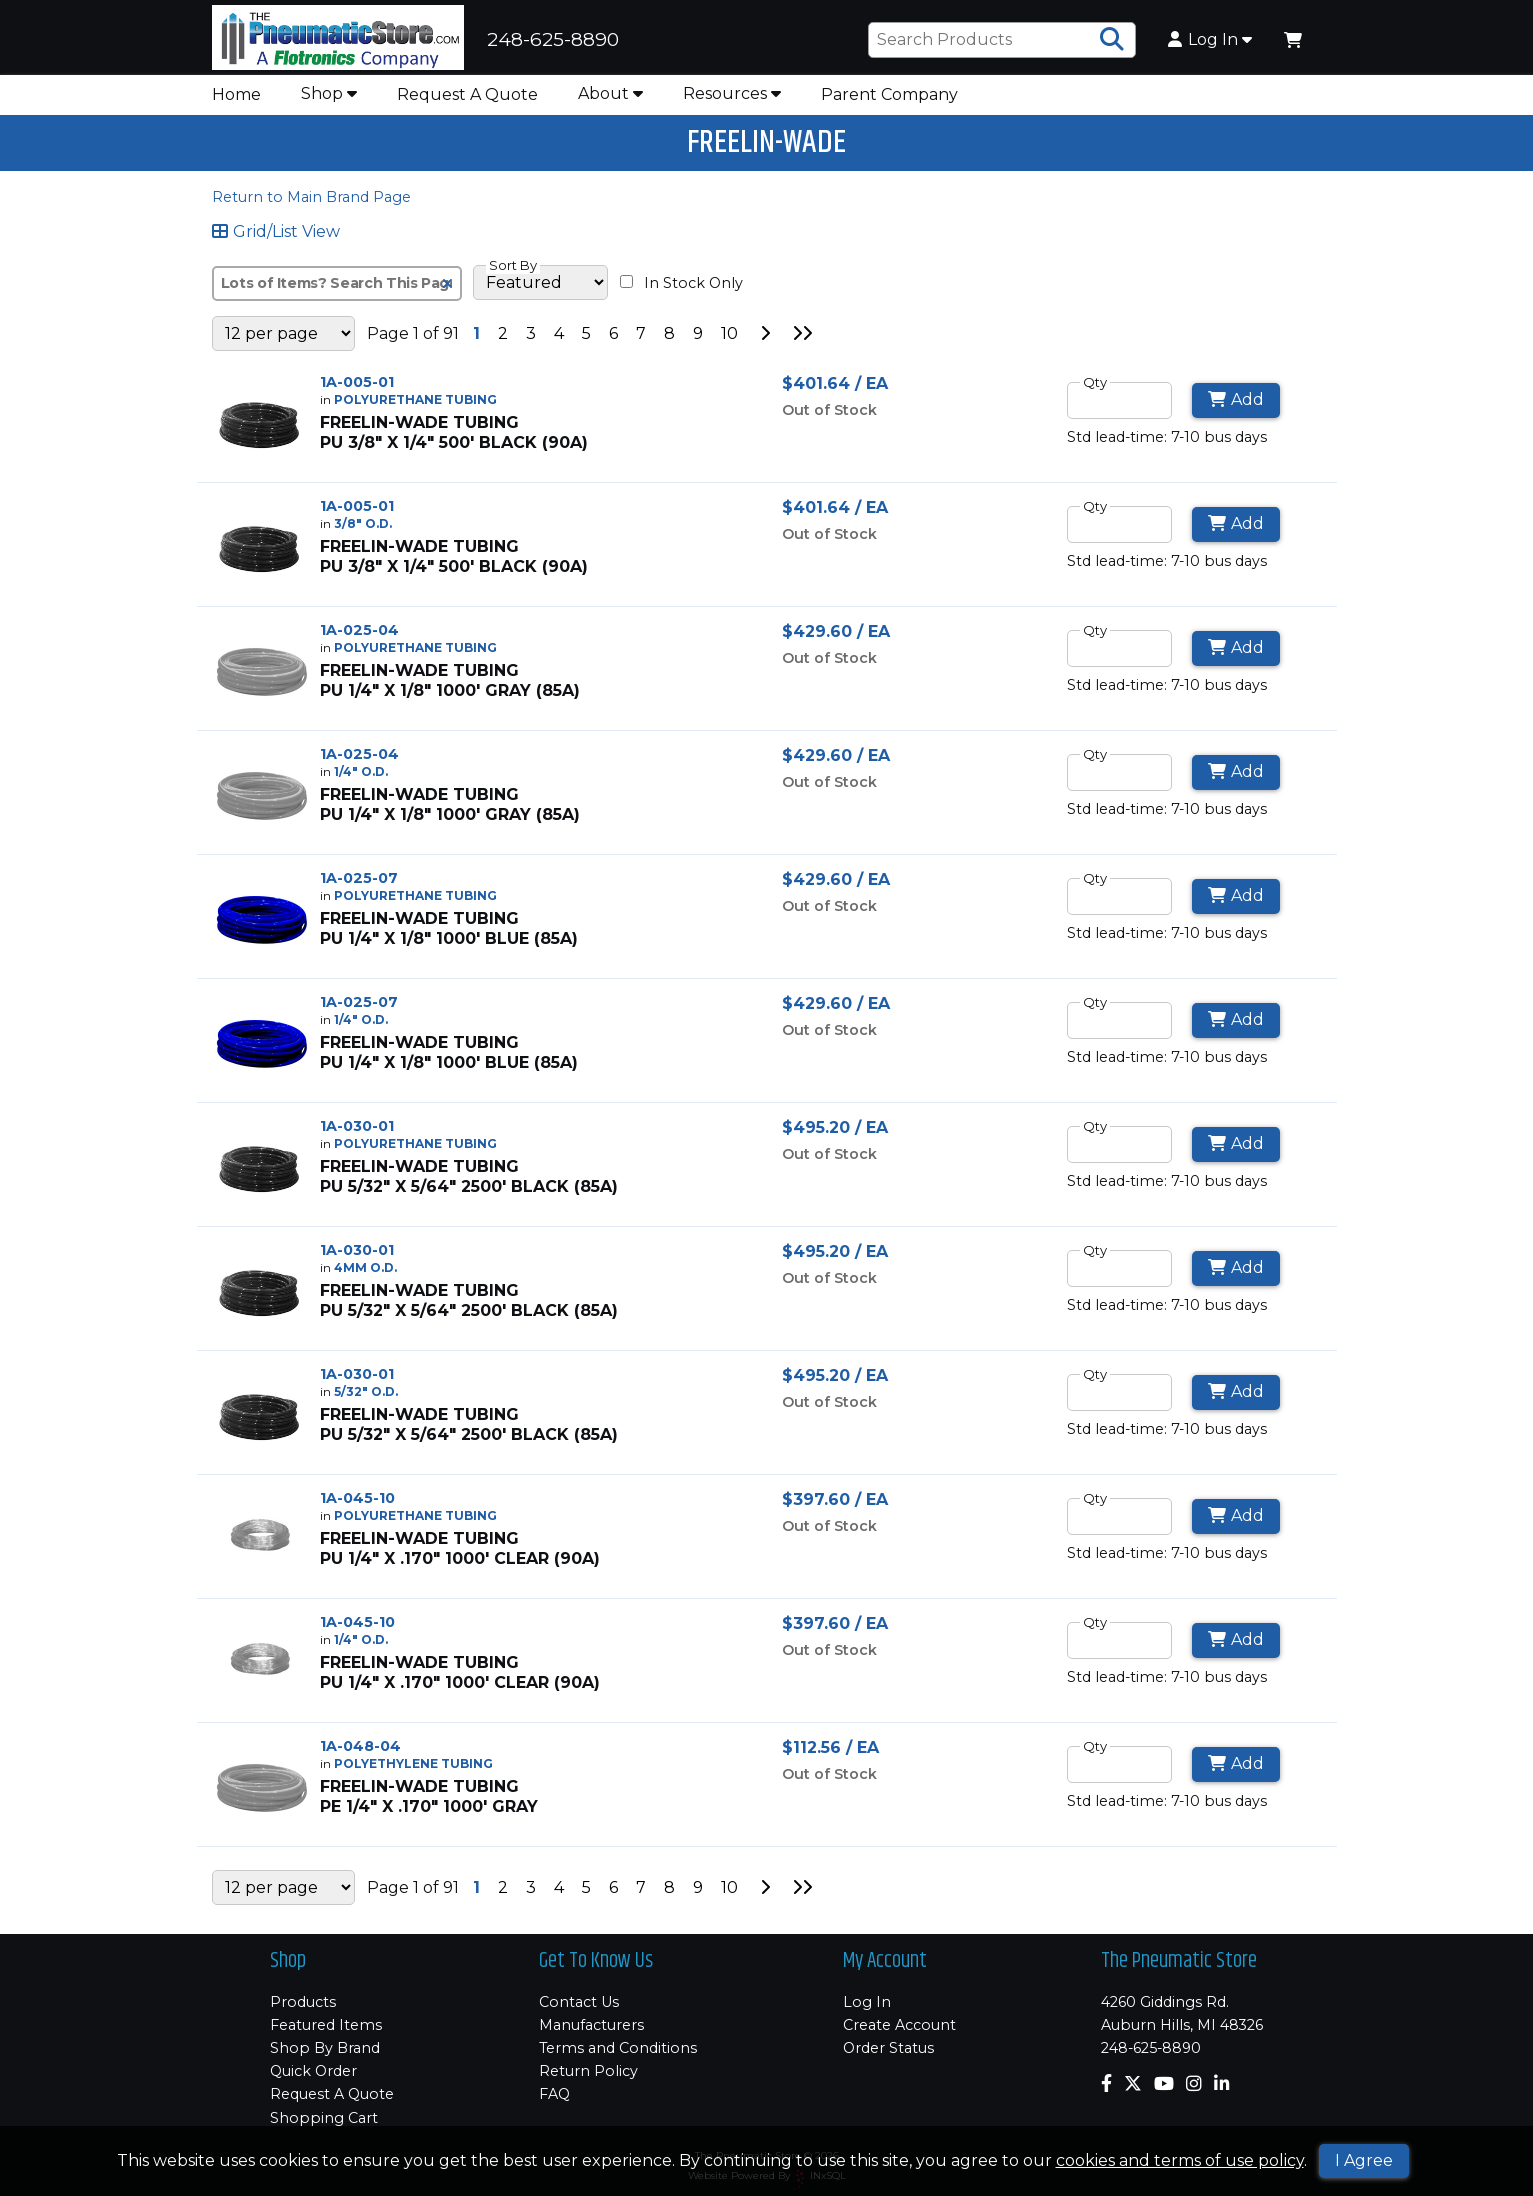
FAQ (554, 2094)
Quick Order (313, 2071)
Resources (732, 99)
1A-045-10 (357, 1504)
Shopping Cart (324, 2118)
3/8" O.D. (363, 529)
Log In (1210, 43)
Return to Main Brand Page (311, 203)
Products (303, 2002)
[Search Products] (1112, 43)
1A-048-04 (360, 1752)
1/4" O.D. (361, 777)
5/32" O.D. (366, 1397)
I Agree (1364, 2160)
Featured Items (326, 2025)
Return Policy (588, 2071)
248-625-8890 (1151, 2048)
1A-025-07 (359, 884)
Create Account (899, 2025)
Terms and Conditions (618, 2048)
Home (236, 100)
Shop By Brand (325, 2048)
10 (729, 339)
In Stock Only (681, 289)
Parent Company (889, 100)
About (610, 99)
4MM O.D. (365, 1273)
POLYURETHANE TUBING (415, 405)
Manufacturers (591, 2025)
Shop (329, 99)
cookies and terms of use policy (1180, 2160)
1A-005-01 (357, 388)
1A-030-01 (357, 1132)
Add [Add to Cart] (1236, 405)
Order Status (888, 2048)
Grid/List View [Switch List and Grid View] (276, 238)
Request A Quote (467, 100)
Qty (1095, 388)
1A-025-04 (359, 636)
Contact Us (579, 2002)
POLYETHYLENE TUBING (413, 1769)
